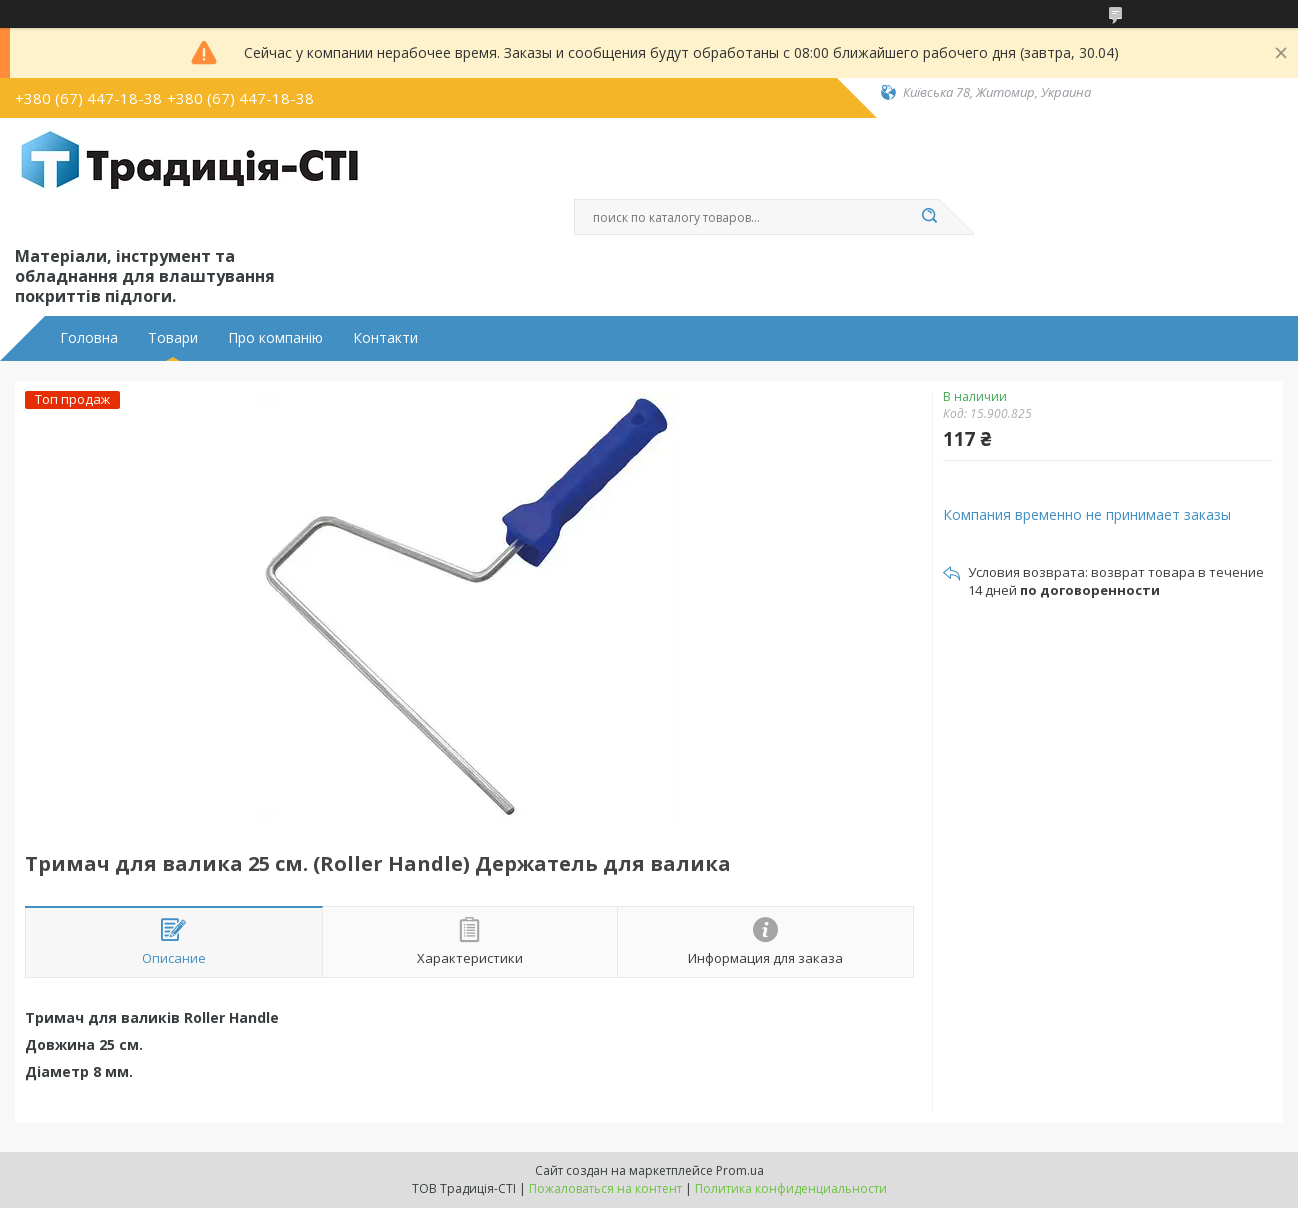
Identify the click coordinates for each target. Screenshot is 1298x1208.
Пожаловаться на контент (605, 1188)
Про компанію (275, 338)
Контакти (385, 338)
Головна (89, 338)
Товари (173, 338)
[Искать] (929, 217)
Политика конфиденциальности (791, 1188)
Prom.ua (740, 1170)
